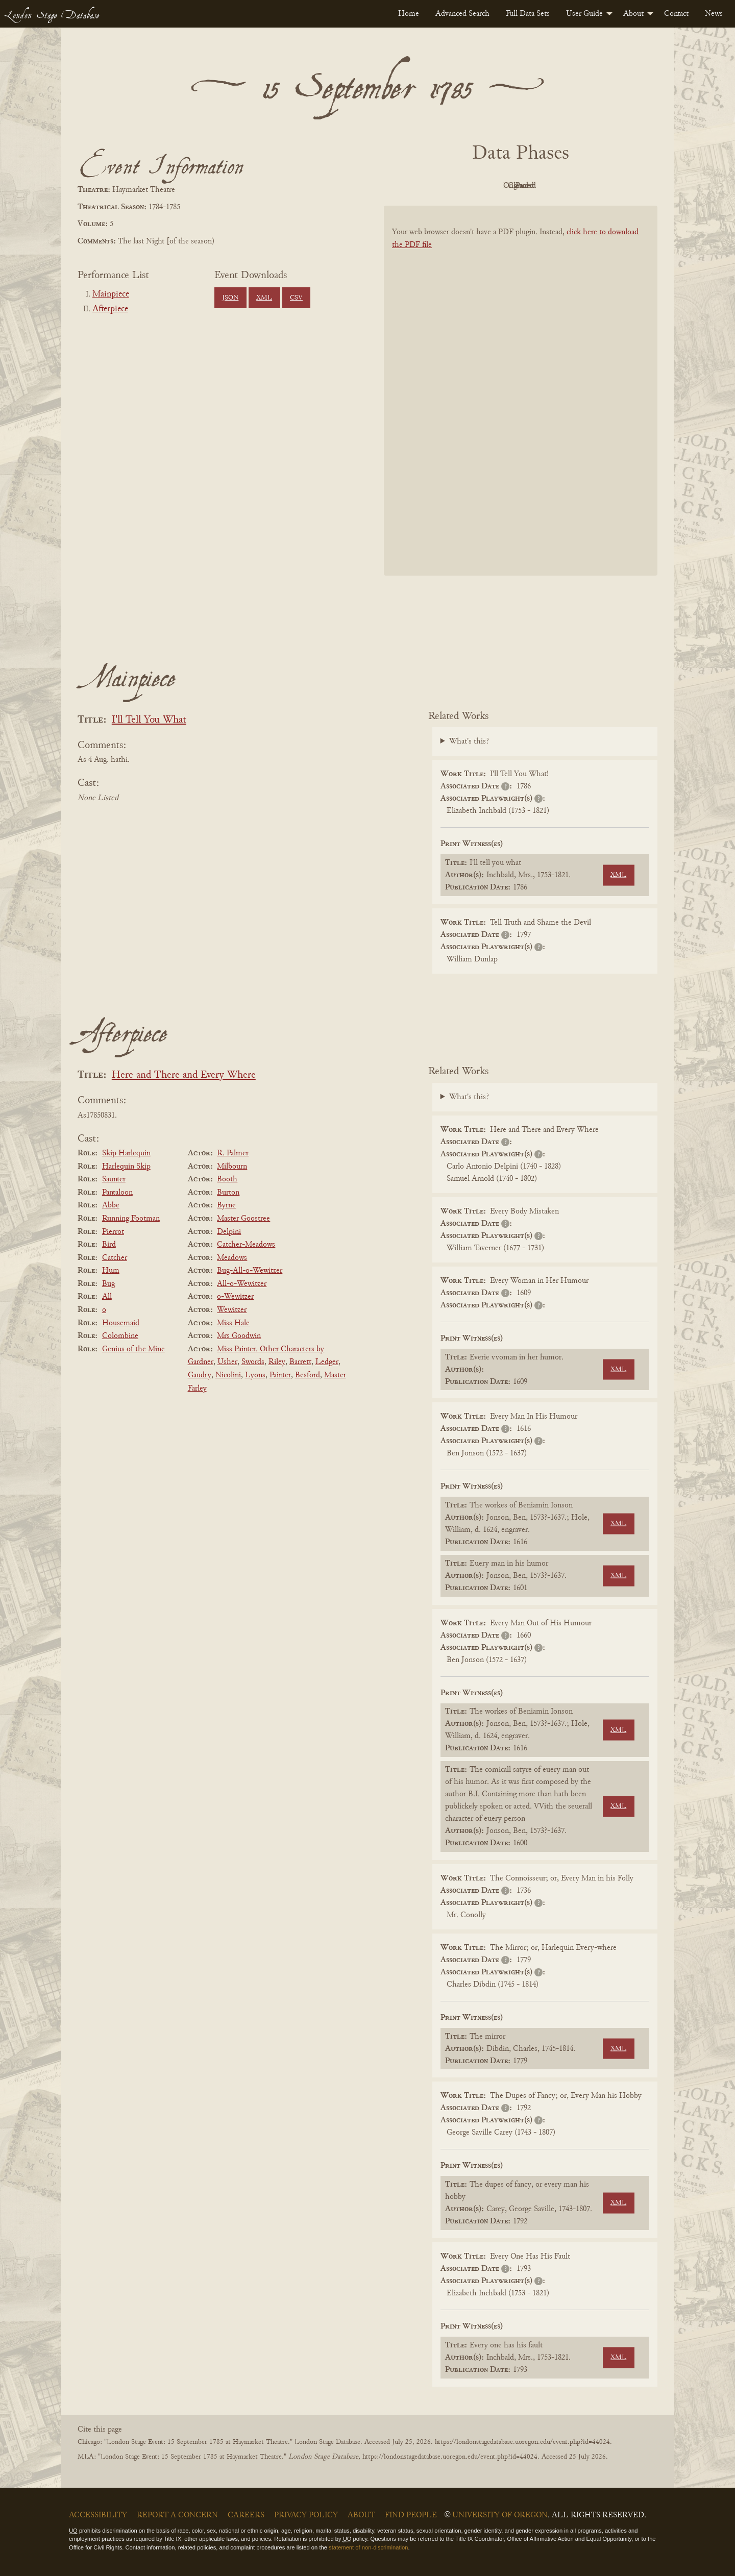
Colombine (120, 1336)
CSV (296, 298)
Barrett (300, 1362)
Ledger (326, 1362)
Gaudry (199, 1375)
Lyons (255, 1375)
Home (408, 14)
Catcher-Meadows (246, 1245)
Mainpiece (110, 294)
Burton (228, 1192)
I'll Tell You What (149, 720)
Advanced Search (462, 14)
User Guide (584, 14)
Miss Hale (233, 1323)
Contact (676, 14)
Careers (246, 2515)
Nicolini (228, 1375)
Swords (252, 1362)
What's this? (469, 741)
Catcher (114, 1258)
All (107, 1297)
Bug (108, 1284)
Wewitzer (232, 1310)
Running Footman (131, 1219)
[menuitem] (408, 13)
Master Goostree (243, 1219)
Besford (307, 1375)
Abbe (110, 1205)
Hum (110, 1271)
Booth (227, 1179)
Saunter (114, 1179)
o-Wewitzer (235, 1297)
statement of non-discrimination (368, 2547)
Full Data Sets (528, 14)
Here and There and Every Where (184, 1075)
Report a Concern (177, 2515)
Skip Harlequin (126, 1153)
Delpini (229, 1232)
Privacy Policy (306, 2515)
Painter (280, 1375)
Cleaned (546, 186)
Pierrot (113, 1232)
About (633, 14)
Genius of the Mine (133, 1349)
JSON (230, 298)
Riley (276, 1362)
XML (264, 298)
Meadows (232, 1258)
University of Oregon (500, 2515)
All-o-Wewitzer (241, 1284)
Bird (109, 1245)
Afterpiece (110, 309)
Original (490, 186)
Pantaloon (117, 1192)
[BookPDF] (520, 404)
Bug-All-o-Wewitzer (249, 1271)
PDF (434, 186)
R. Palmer (233, 1153)
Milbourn (232, 1166)
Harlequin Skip (126, 1166)
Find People (411, 2515)
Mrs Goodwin (239, 1336)
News (714, 14)
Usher (227, 1362)
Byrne (226, 1205)
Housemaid (120, 1323)
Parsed (602, 186)
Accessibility (98, 2515)
